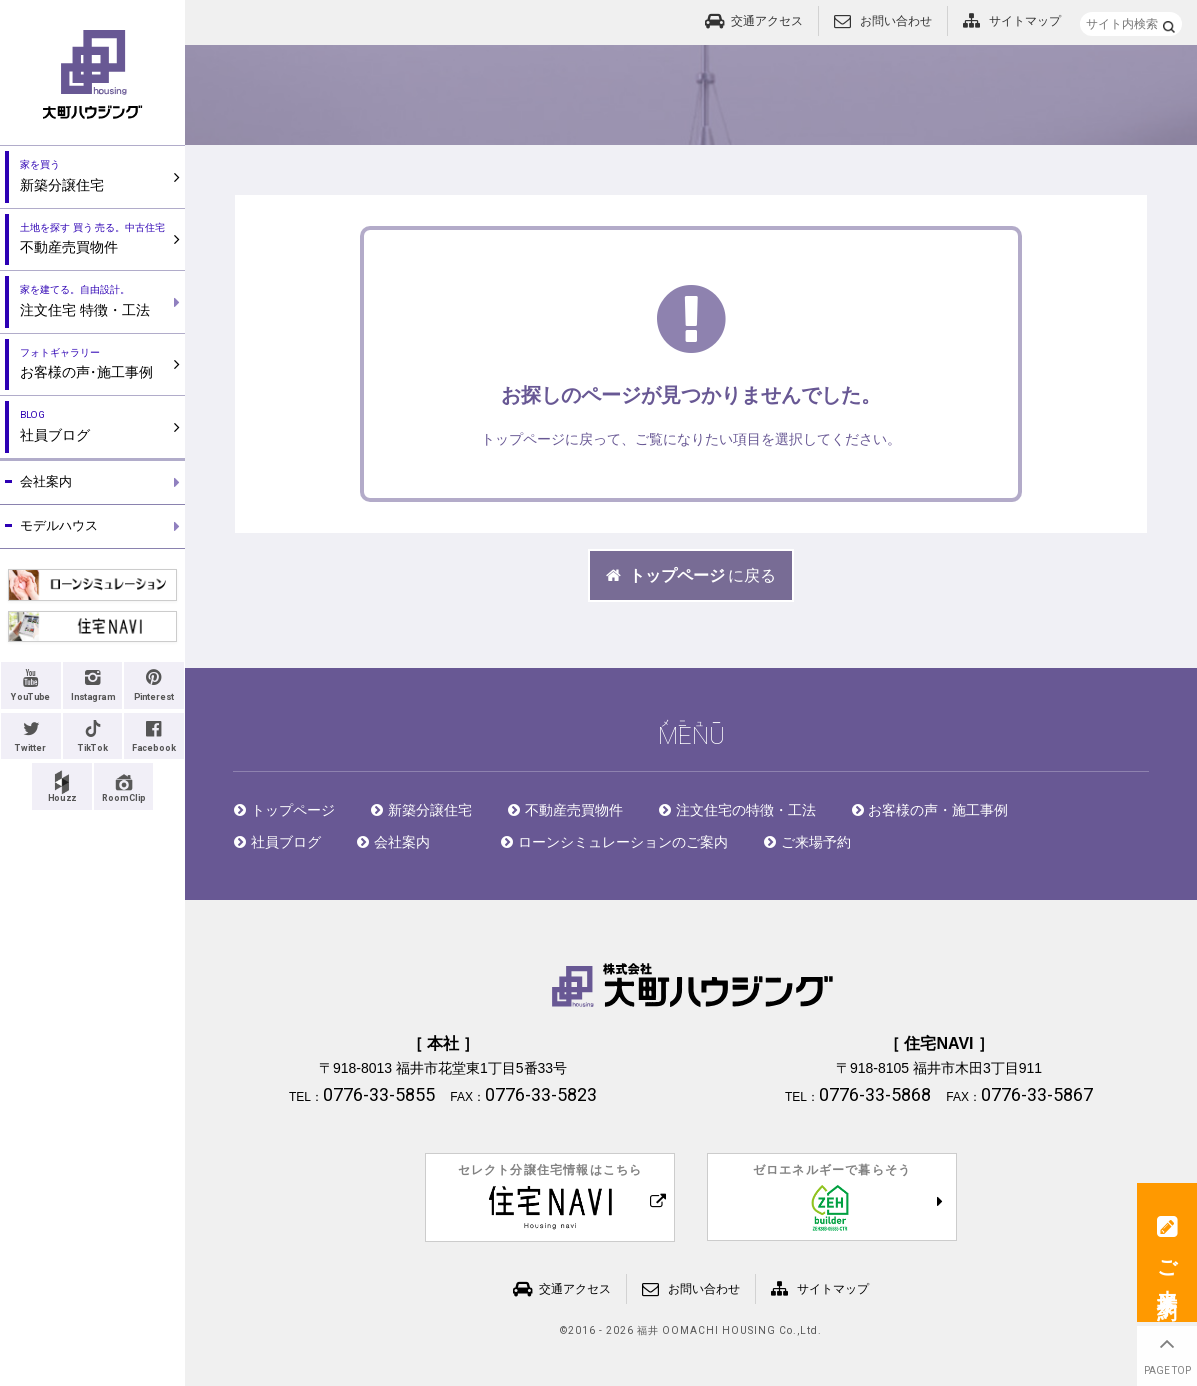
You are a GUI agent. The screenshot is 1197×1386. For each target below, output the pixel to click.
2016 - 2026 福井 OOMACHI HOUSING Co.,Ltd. (695, 1331)
